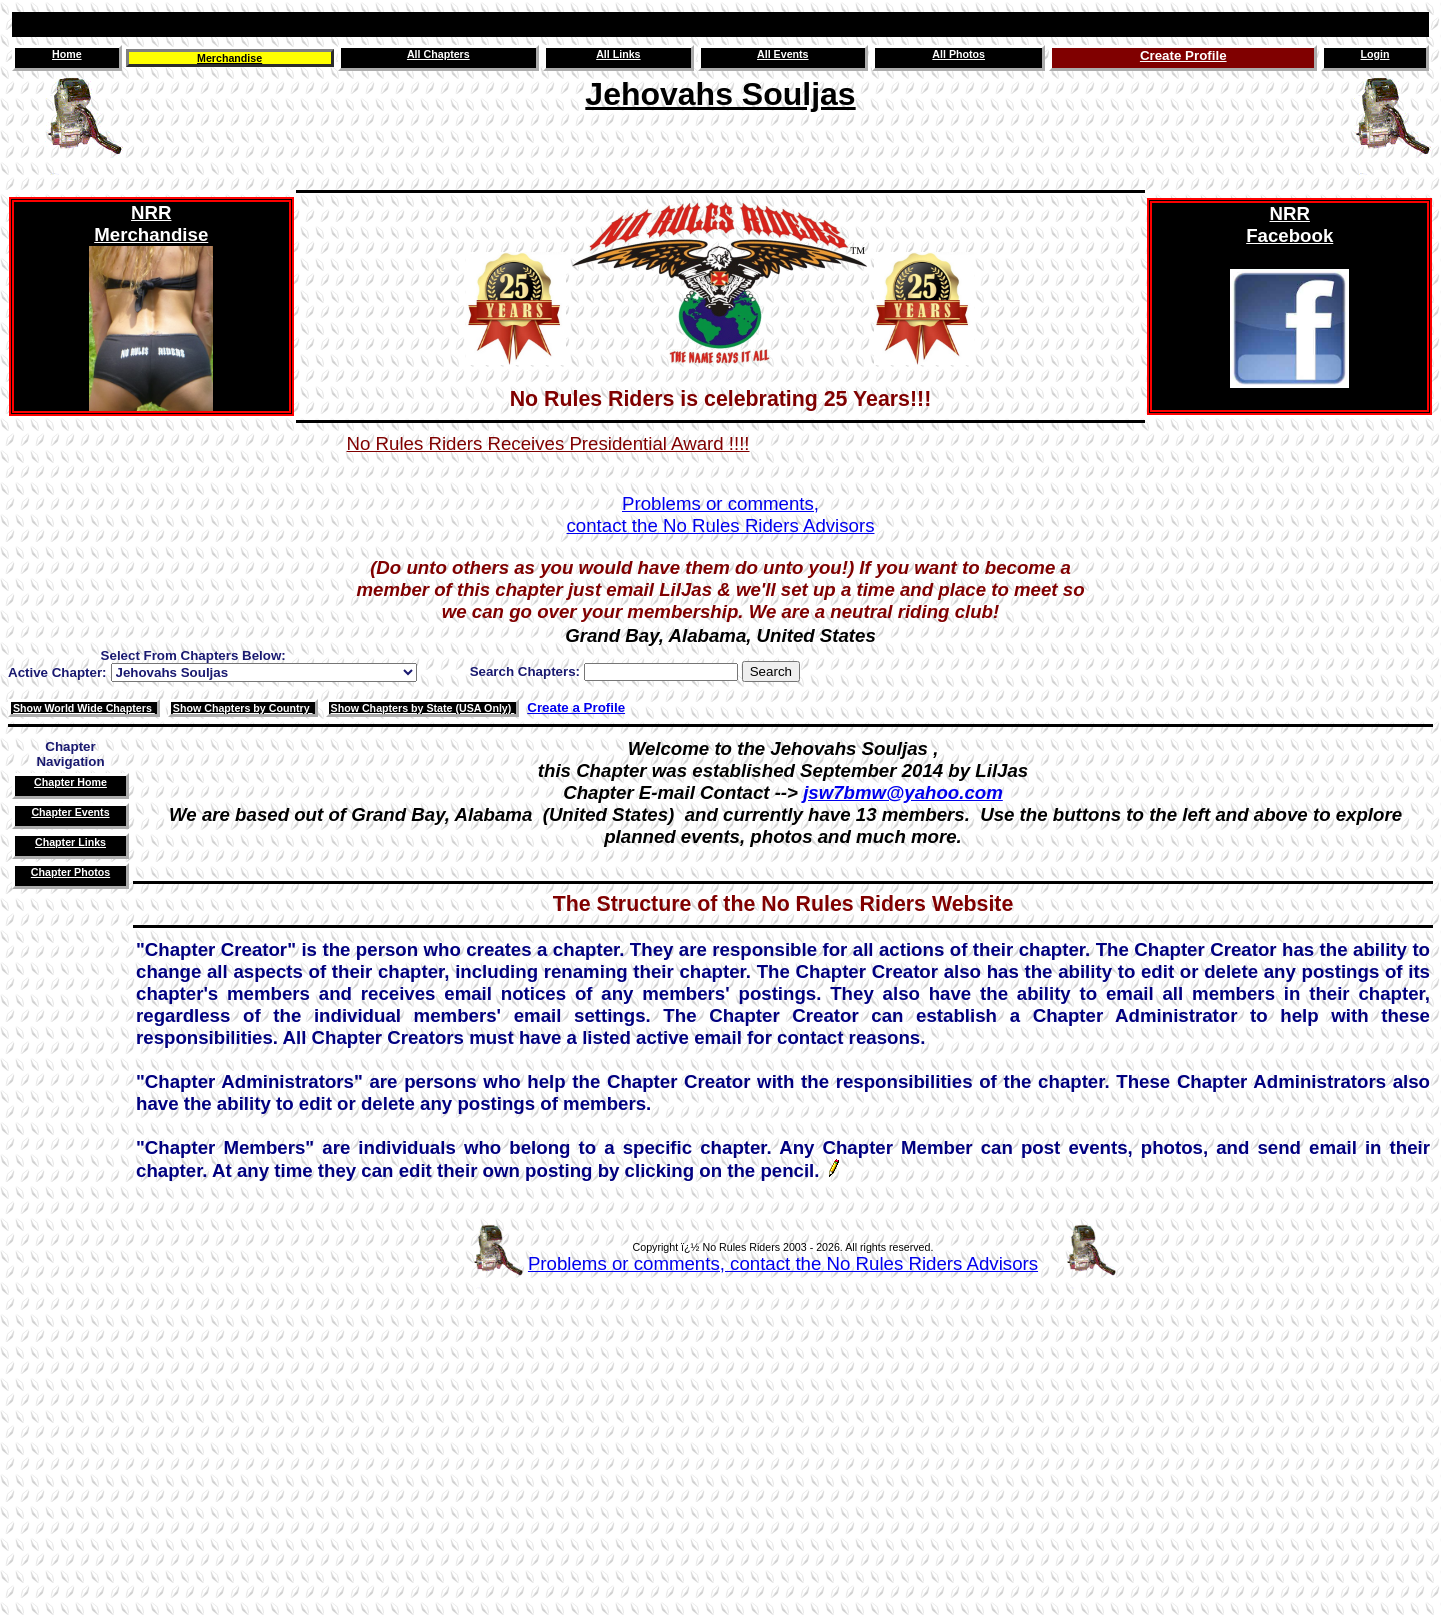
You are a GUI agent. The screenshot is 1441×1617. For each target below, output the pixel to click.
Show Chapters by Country (243, 708)
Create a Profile (576, 707)
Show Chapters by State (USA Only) (423, 708)
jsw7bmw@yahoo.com (903, 792)
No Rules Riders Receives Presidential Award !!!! (548, 443)
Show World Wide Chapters (84, 708)
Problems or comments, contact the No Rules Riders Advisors (783, 1263)
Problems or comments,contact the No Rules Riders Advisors (721, 514)
